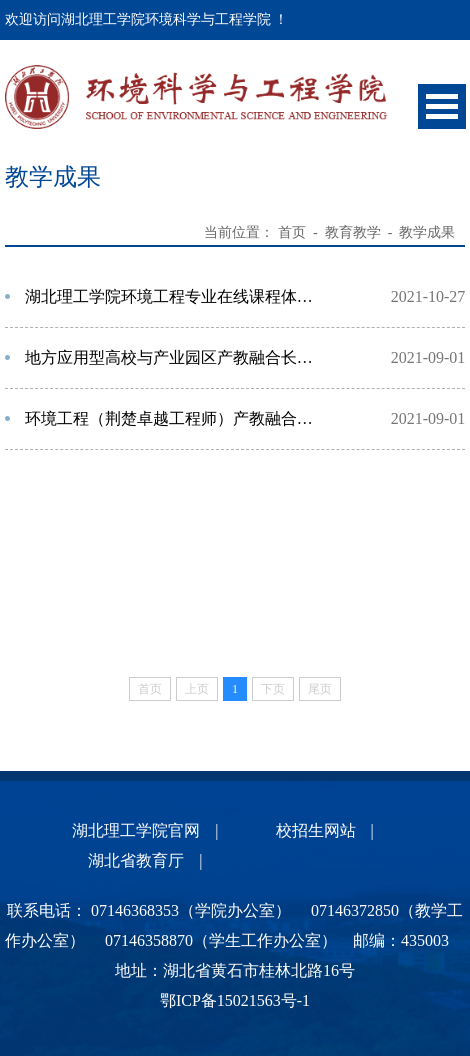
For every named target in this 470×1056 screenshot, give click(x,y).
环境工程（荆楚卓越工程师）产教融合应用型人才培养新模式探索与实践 (176, 418)
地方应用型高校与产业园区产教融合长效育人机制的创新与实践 (176, 357)
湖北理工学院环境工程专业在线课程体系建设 (176, 296)
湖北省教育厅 (136, 860)
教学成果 (427, 232)
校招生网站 (316, 830)
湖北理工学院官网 (136, 830)
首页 (292, 232)
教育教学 (353, 232)
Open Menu (442, 106)
